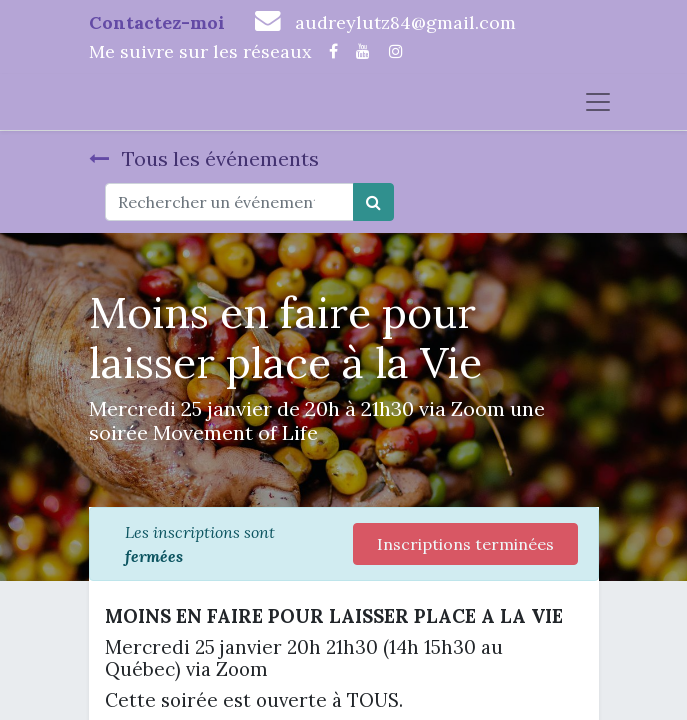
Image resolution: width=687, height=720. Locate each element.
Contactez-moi (157, 22)
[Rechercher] (373, 202)
